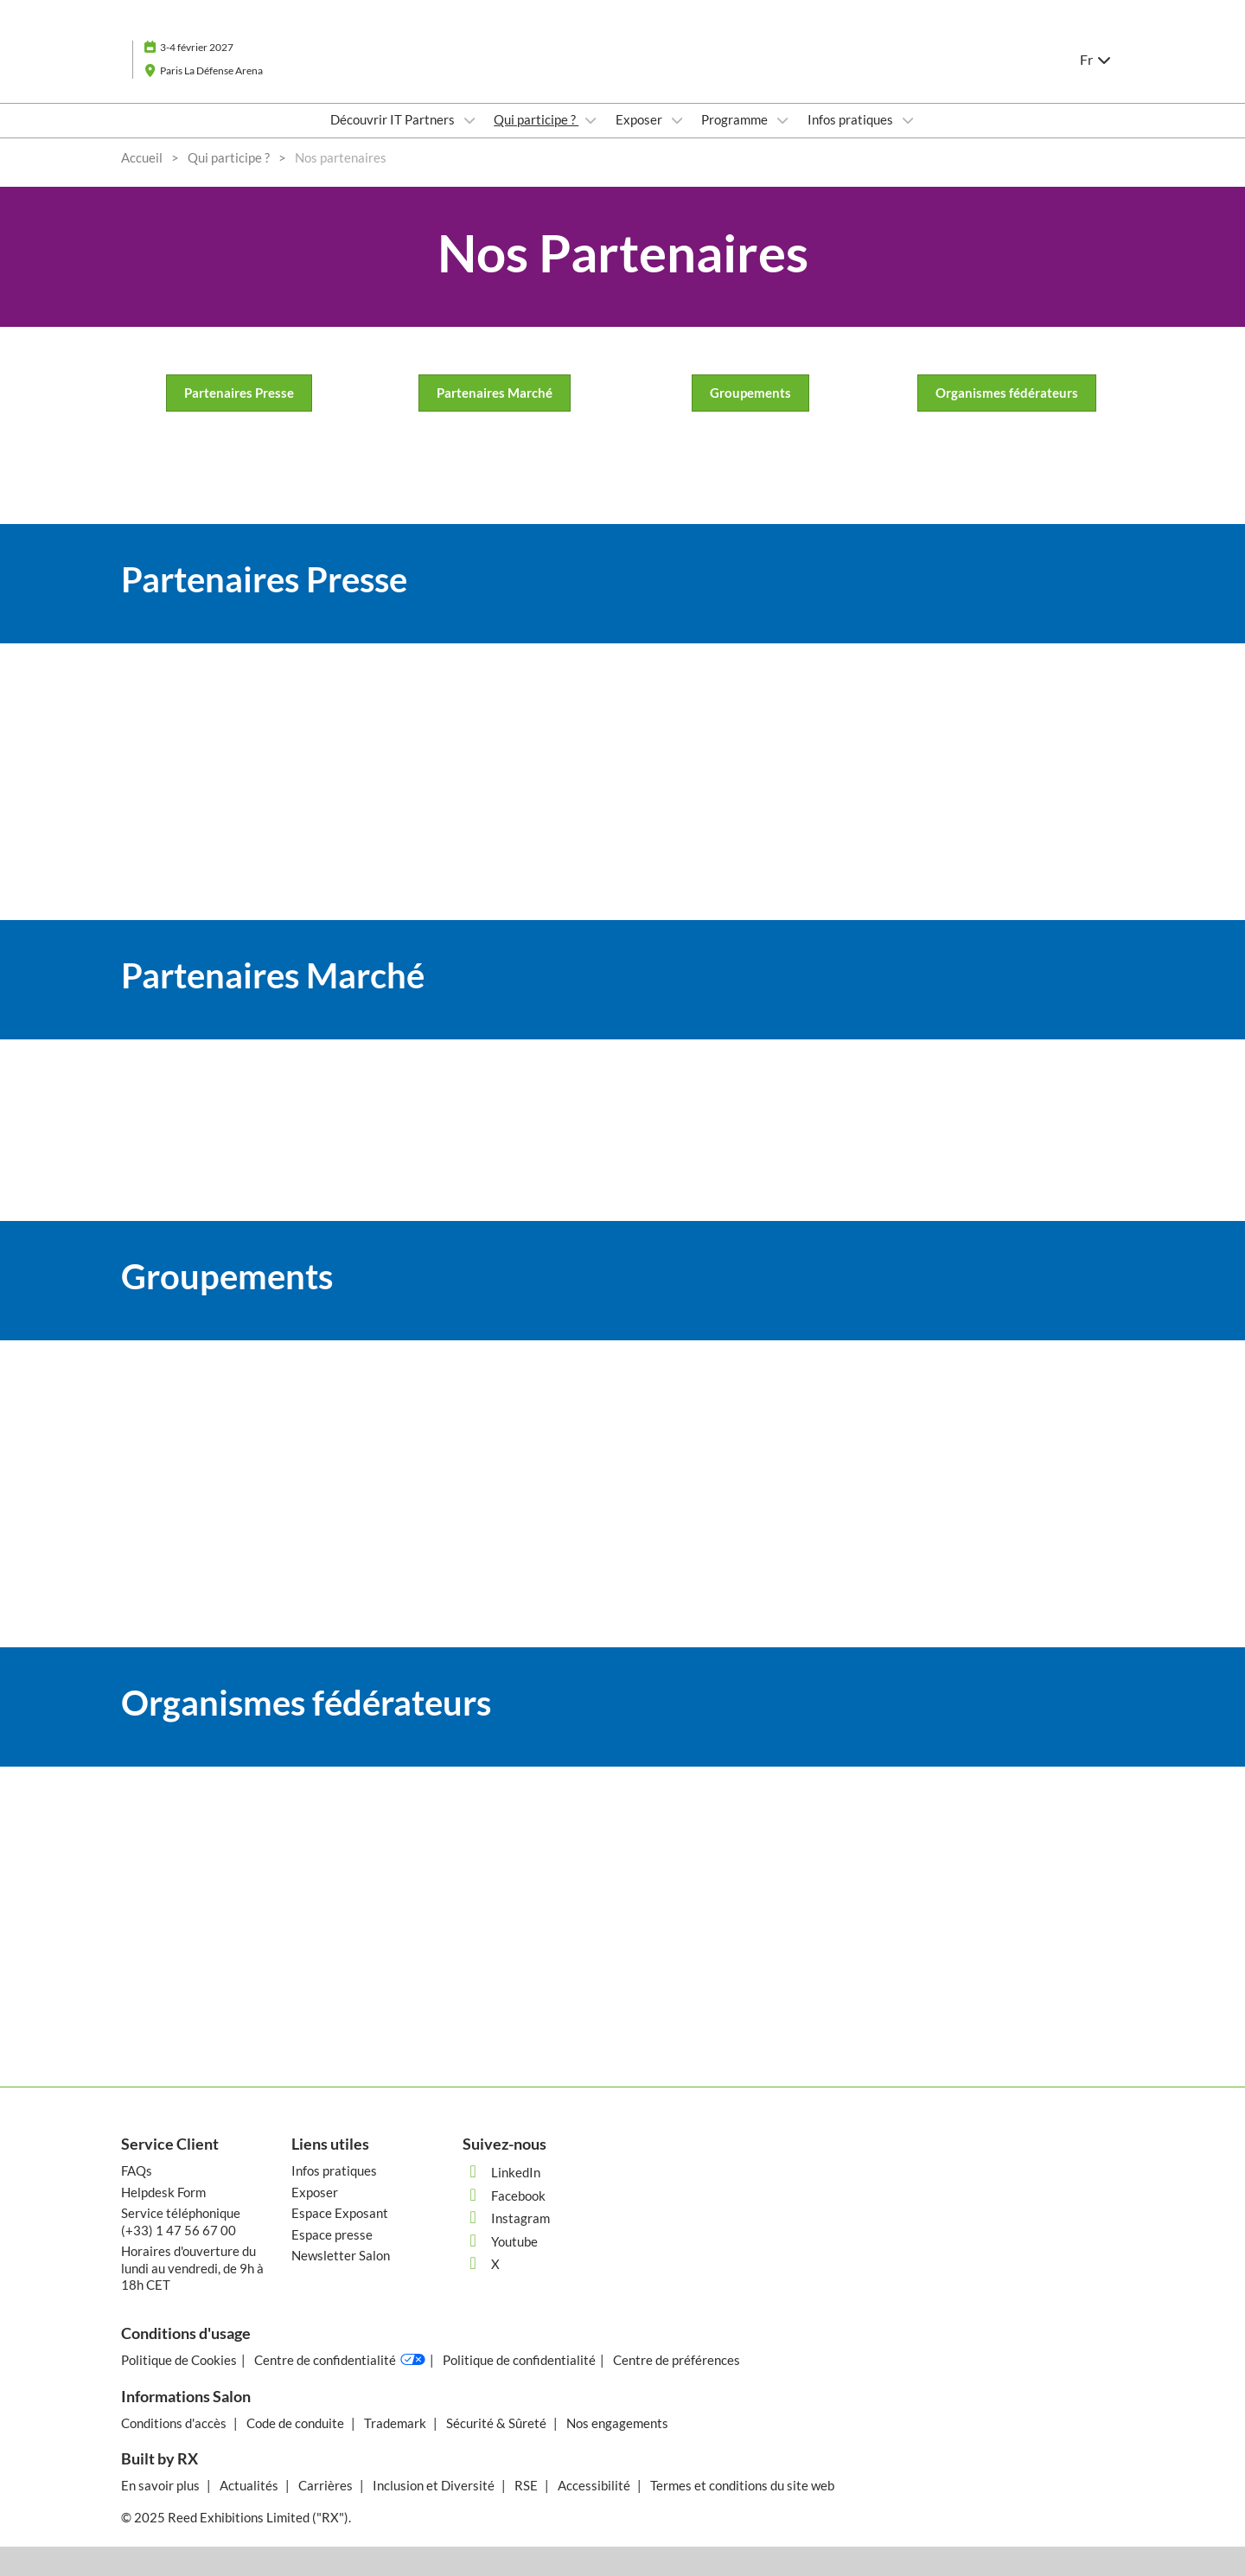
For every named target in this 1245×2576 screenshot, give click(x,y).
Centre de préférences (676, 2360)
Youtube (500, 2241)
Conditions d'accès (175, 2423)
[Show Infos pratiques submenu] (908, 120)
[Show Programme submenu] (782, 120)
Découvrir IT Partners (393, 119)
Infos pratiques (852, 119)
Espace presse (332, 2234)
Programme (735, 119)
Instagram (506, 2218)
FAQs (136, 2170)
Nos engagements (617, 2423)
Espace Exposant (339, 2213)
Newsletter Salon (340, 2255)
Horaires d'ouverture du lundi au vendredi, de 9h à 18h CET (192, 2267)
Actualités (250, 2485)
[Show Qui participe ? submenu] (590, 120)
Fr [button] (1096, 59)
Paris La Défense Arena (211, 70)
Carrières (326, 2485)
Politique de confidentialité (519, 2360)
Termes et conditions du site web (742, 2485)
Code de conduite (296, 2423)
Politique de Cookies (179, 2360)
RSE (527, 2485)
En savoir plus (161, 2485)
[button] (239, 393)
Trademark (396, 2423)
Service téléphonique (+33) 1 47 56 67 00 (180, 2221)
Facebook (504, 2195)
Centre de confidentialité (339, 2359)
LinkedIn (501, 2172)
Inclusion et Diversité (435, 2485)
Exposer (640, 119)
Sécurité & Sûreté (497, 2423)
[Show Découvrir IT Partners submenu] (469, 120)
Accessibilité (595, 2485)
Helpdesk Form (163, 2192)
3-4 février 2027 (196, 47)
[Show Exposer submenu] (677, 120)
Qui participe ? (536, 119)
